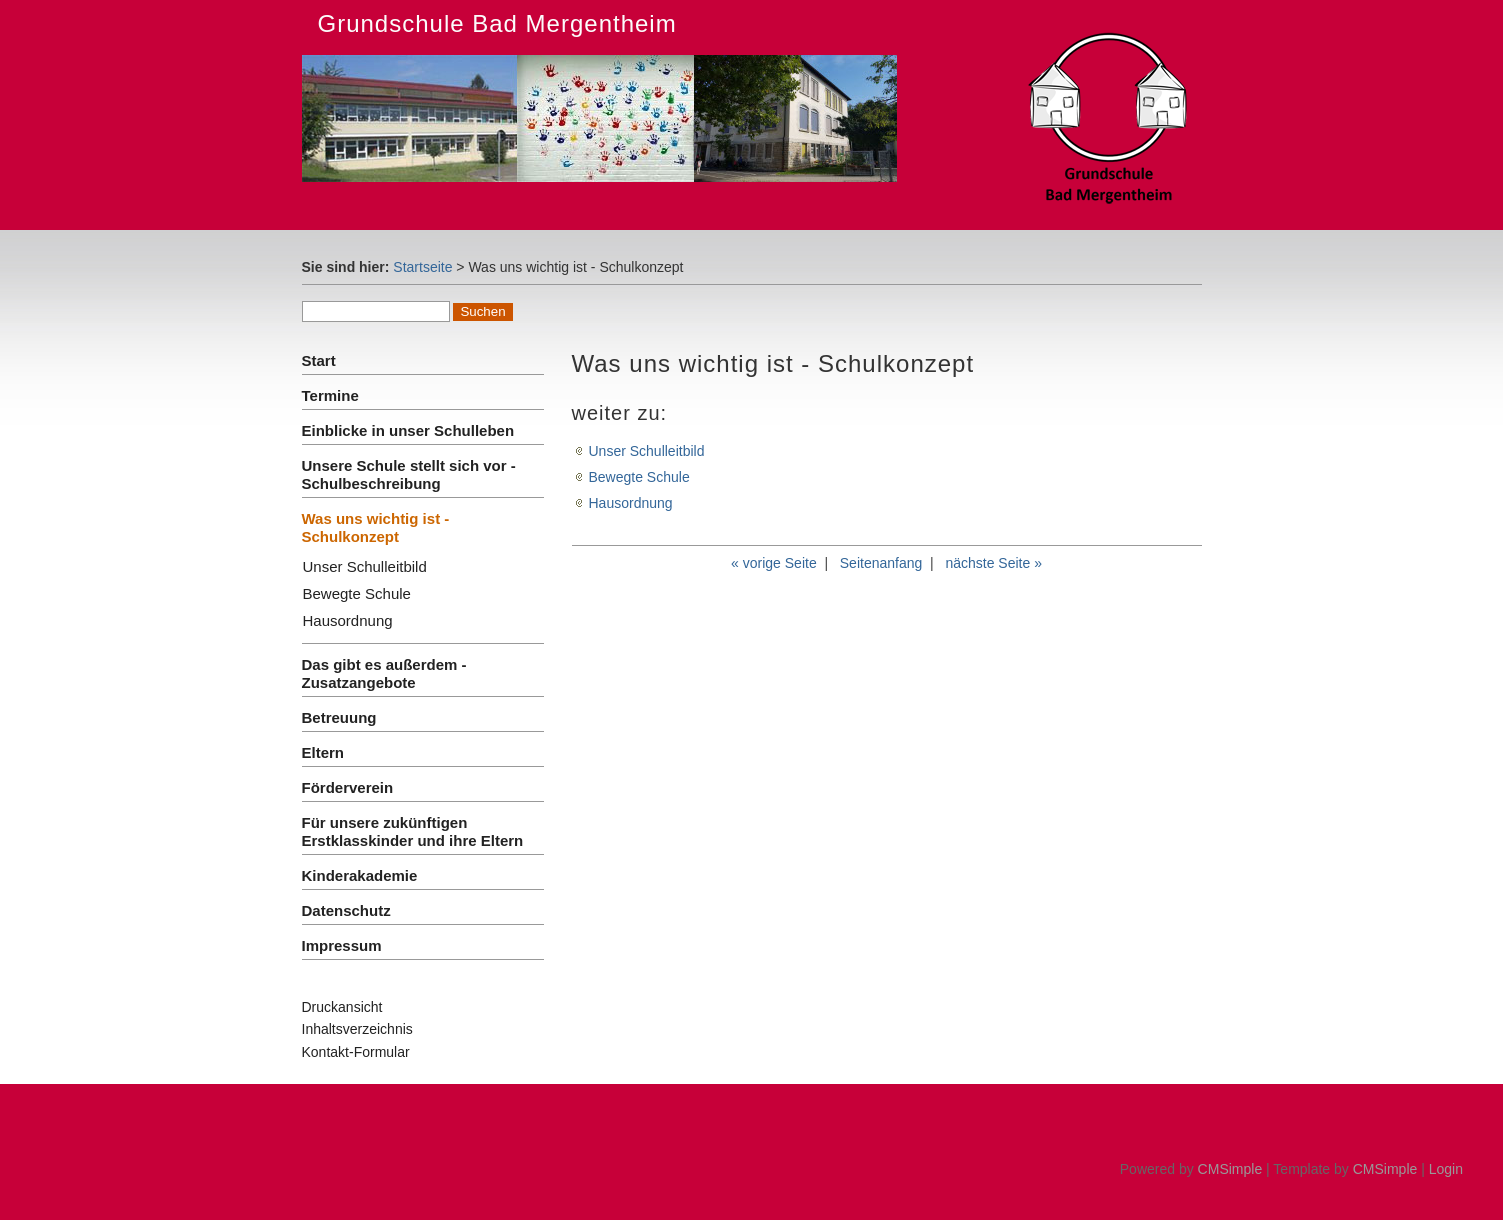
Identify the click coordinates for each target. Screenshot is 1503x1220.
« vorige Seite (774, 563)
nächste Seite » (993, 563)
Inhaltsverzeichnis (357, 1029)
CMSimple (1230, 1169)
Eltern (323, 752)
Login (1446, 1169)
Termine (330, 395)
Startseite (422, 267)
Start (319, 360)
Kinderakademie (360, 875)
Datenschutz (346, 910)
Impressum (342, 945)
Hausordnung (348, 620)
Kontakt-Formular (356, 1052)
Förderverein (348, 787)
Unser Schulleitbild (365, 566)
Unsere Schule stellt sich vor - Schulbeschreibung (409, 474)
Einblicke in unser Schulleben (408, 430)
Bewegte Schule (357, 593)
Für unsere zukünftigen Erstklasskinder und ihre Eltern (413, 831)
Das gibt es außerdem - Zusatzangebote (384, 673)
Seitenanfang (881, 563)
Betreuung (339, 717)
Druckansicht (342, 1007)
